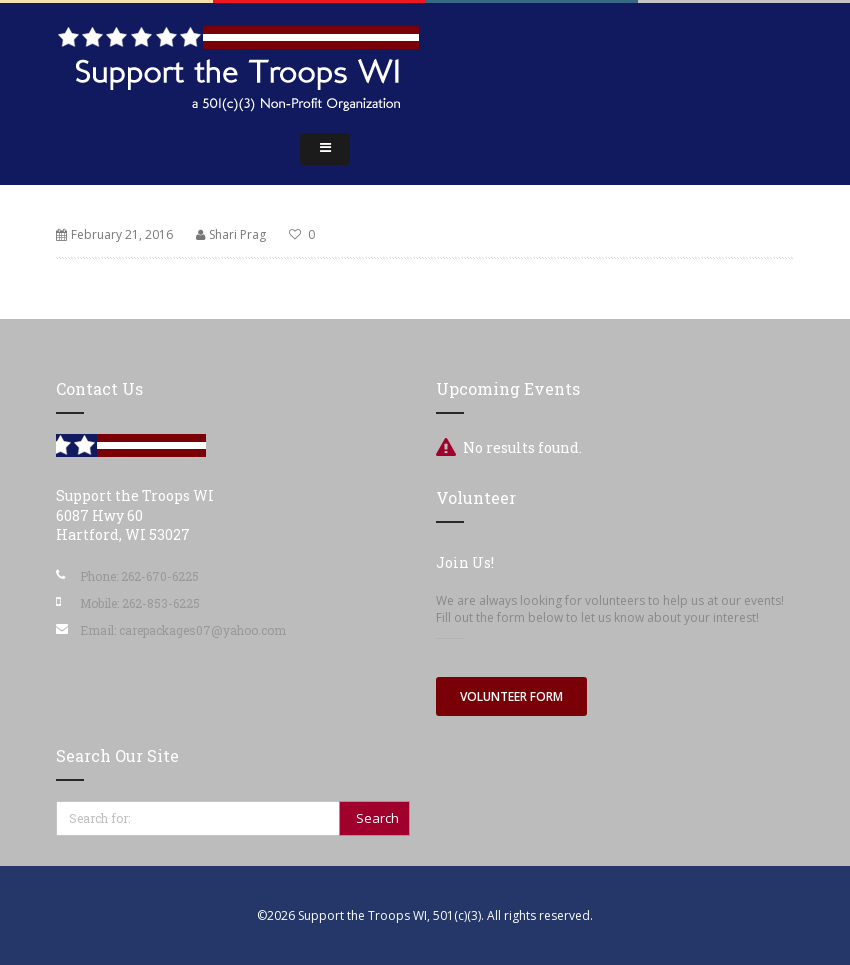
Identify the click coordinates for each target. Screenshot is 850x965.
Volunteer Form (511, 696)
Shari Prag (237, 234)
